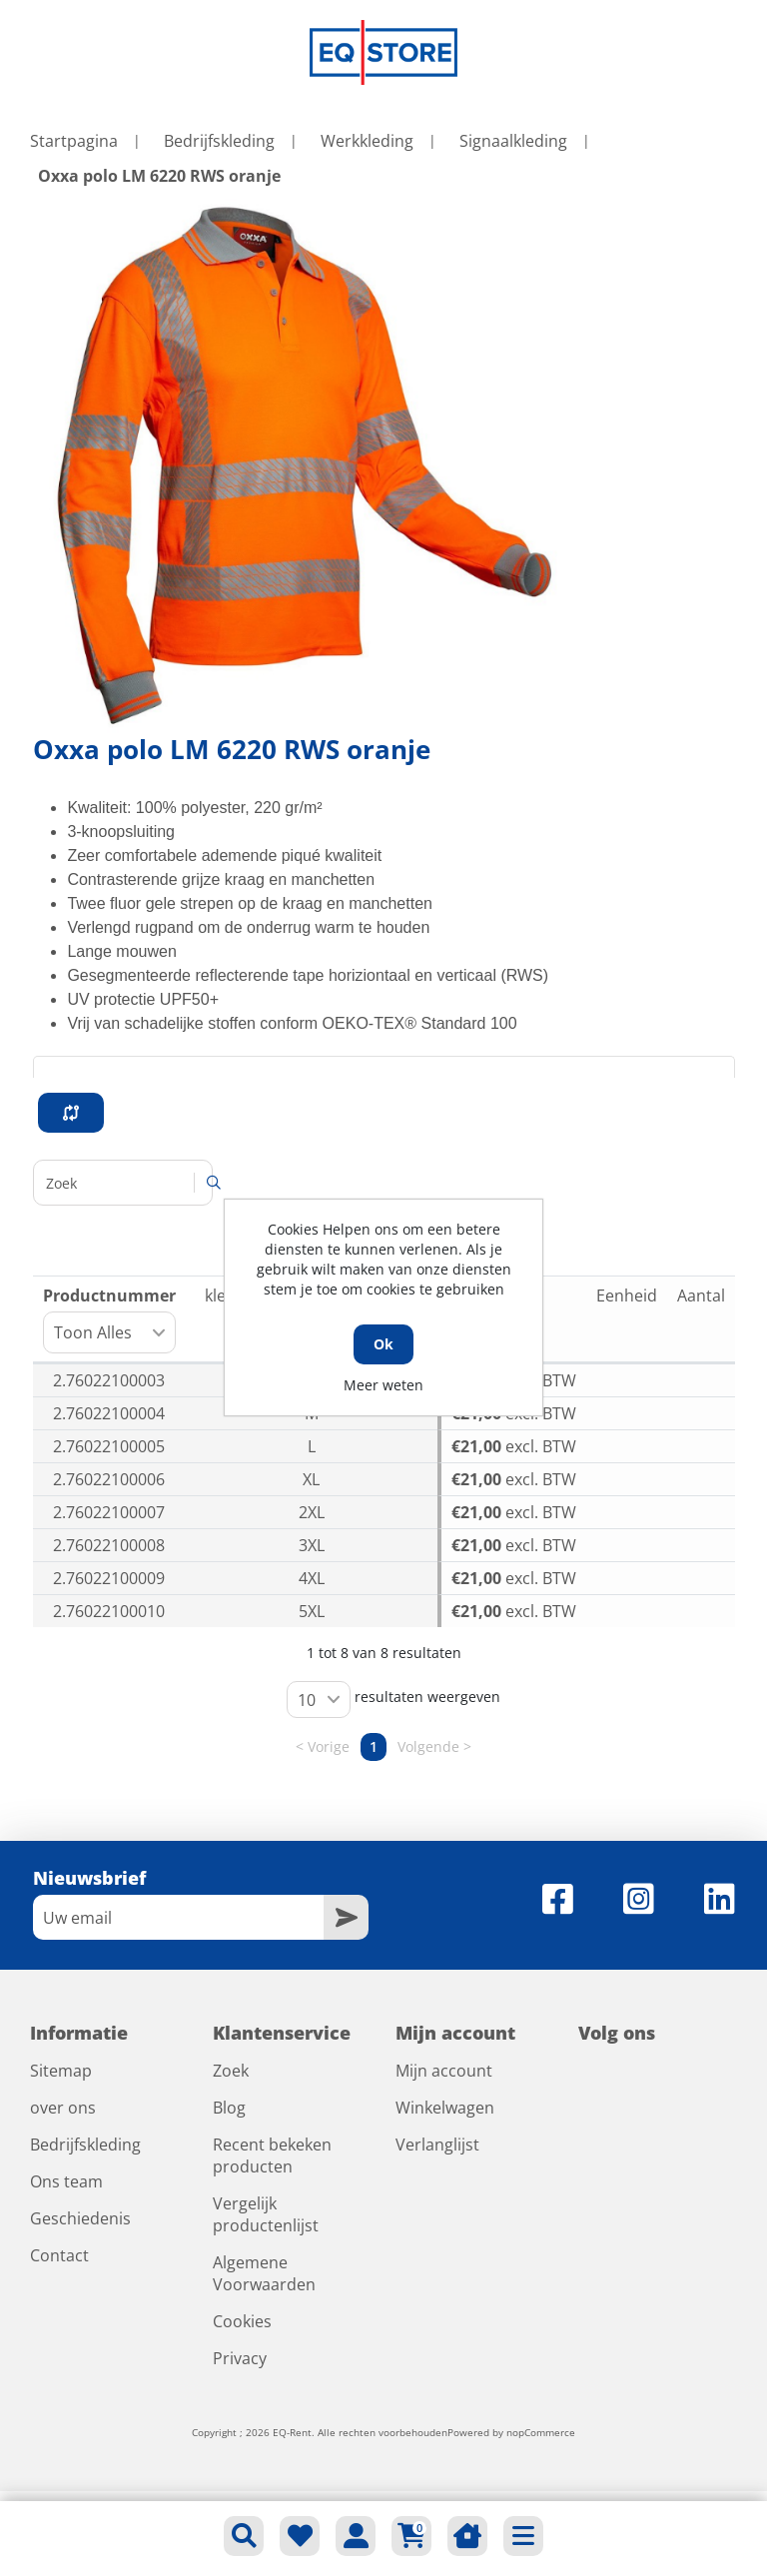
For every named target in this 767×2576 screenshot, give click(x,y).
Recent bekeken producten (272, 2155)
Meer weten (383, 1384)
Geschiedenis (80, 2218)
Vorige (329, 1747)
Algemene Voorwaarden (264, 2273)
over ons (63, 2108)
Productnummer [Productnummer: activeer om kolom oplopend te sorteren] (109, 1319)
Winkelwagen (444, 2108)
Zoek (231, 2071)
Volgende (428, 1747)
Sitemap (61, 2071)
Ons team (66, 2181)
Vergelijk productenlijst (266, 2214)
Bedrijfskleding (85, 2144)
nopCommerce (540, 2432)
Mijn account (443, 2071)
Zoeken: (123, 1183)
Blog (229, 2108)
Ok (383, 1343)
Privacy (240, 2358)
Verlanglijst (437, 2144)
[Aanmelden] (179, 1917)
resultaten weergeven (393, 1699)
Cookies (242, 2321)
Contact (59, 2255)
